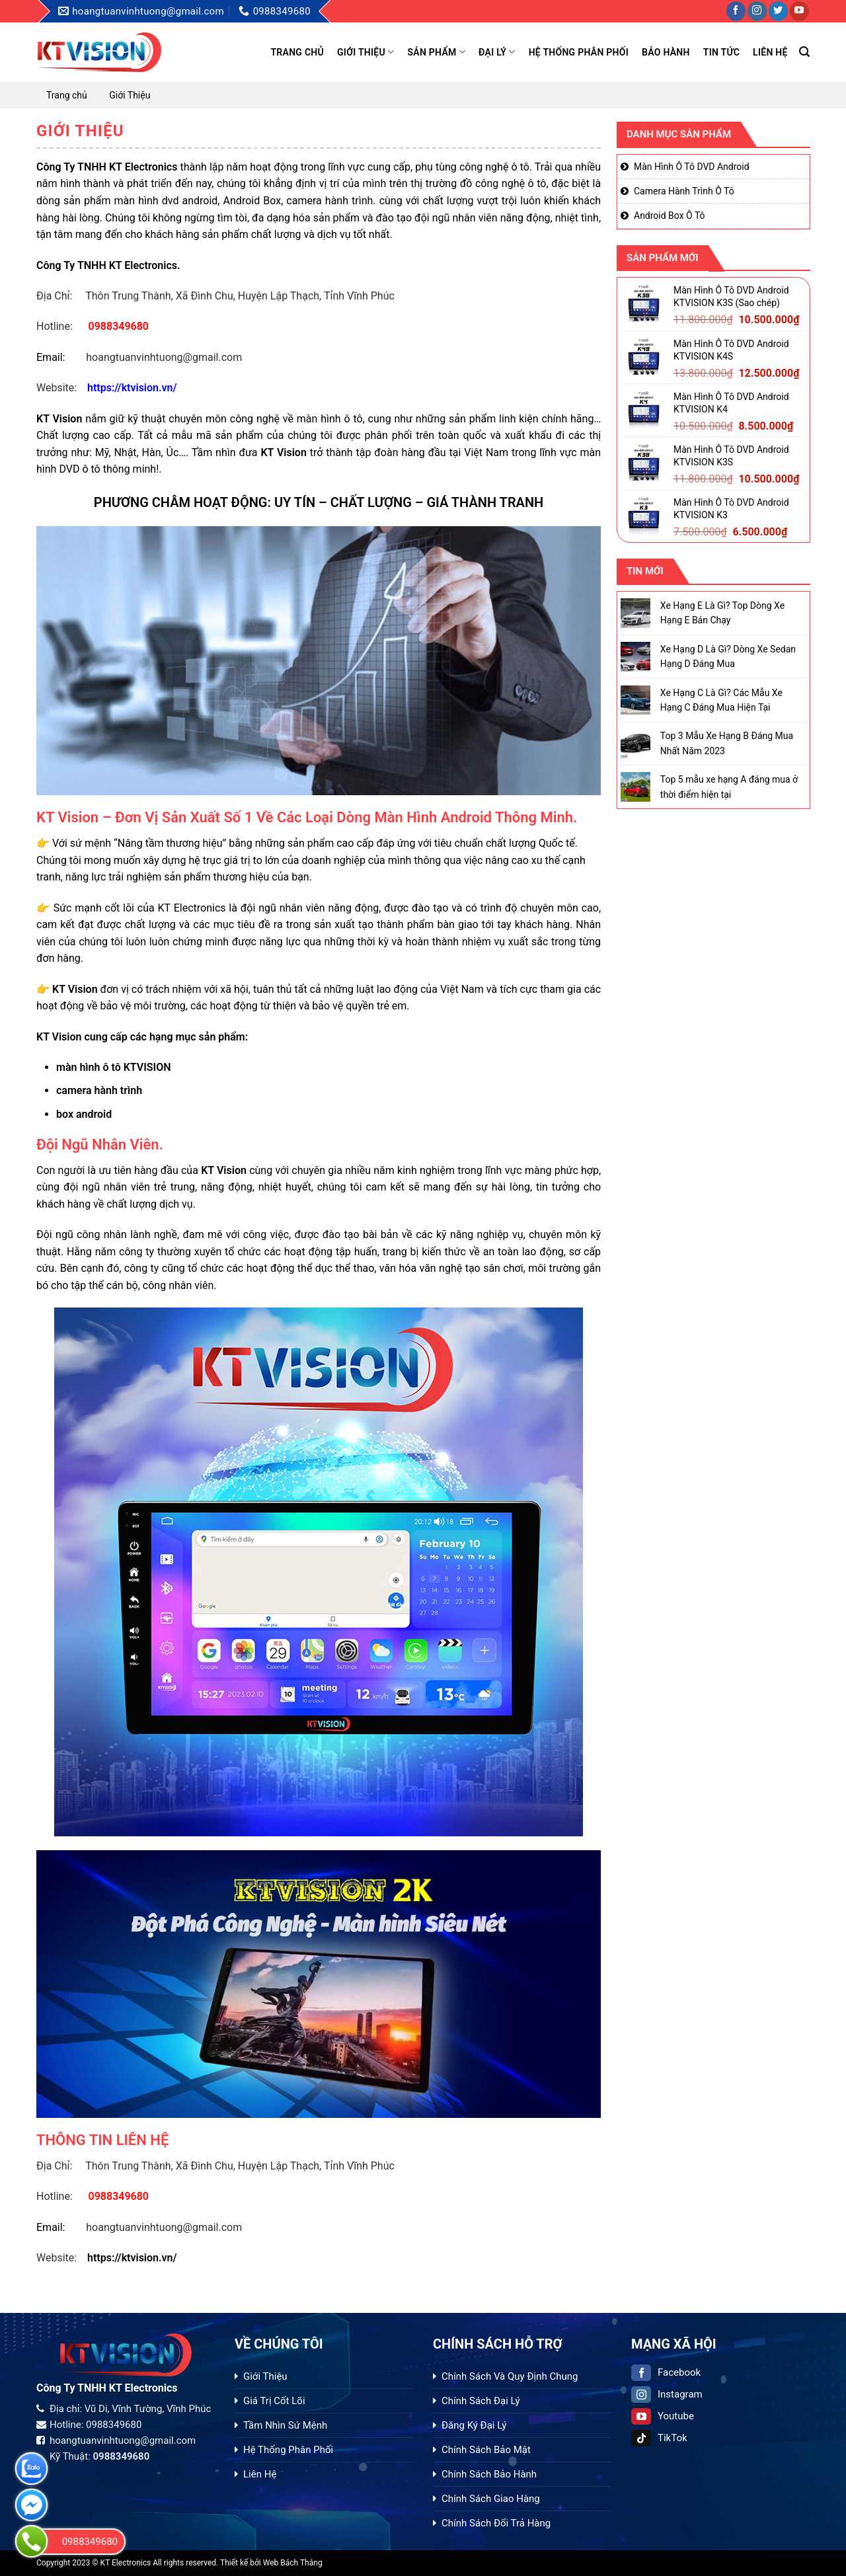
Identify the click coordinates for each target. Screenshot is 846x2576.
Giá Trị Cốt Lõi (274, 2401)
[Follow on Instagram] (757, 11)
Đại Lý (497, 52)
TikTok (659, 2438)
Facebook (666, 2372)
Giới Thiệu (365, 52)
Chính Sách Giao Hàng (491, 2499)
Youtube (662, 2416)
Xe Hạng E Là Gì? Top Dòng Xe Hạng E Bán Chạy (722, 612)
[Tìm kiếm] (804, 52)
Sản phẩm (436, 52)
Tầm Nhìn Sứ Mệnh (285, 2425)
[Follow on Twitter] (778, 11)
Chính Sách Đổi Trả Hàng (496, 2523)
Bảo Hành (666, 52)
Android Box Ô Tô (669, 215)
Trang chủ (297, 52)
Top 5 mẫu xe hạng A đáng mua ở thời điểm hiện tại (728, 786)
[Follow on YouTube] (799, 11)
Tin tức (721, 52)
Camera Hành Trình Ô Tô (684, 191)
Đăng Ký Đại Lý (474, 2425)
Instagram (667, 2394)
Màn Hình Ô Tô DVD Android (692, 166)
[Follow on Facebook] (736, 11)
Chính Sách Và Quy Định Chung (510, 2376)
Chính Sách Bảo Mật (486, 2450)
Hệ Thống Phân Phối (579, 52)
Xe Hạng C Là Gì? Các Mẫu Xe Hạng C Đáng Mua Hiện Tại (721, 700)
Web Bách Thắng (293, 2562)
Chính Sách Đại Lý (481, 2401)
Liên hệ (770, 52)
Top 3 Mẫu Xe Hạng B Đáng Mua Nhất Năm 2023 (726, 743)
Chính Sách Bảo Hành (489, 2474)
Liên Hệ (259, 2474)
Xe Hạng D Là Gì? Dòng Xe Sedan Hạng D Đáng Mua (727, 656)
